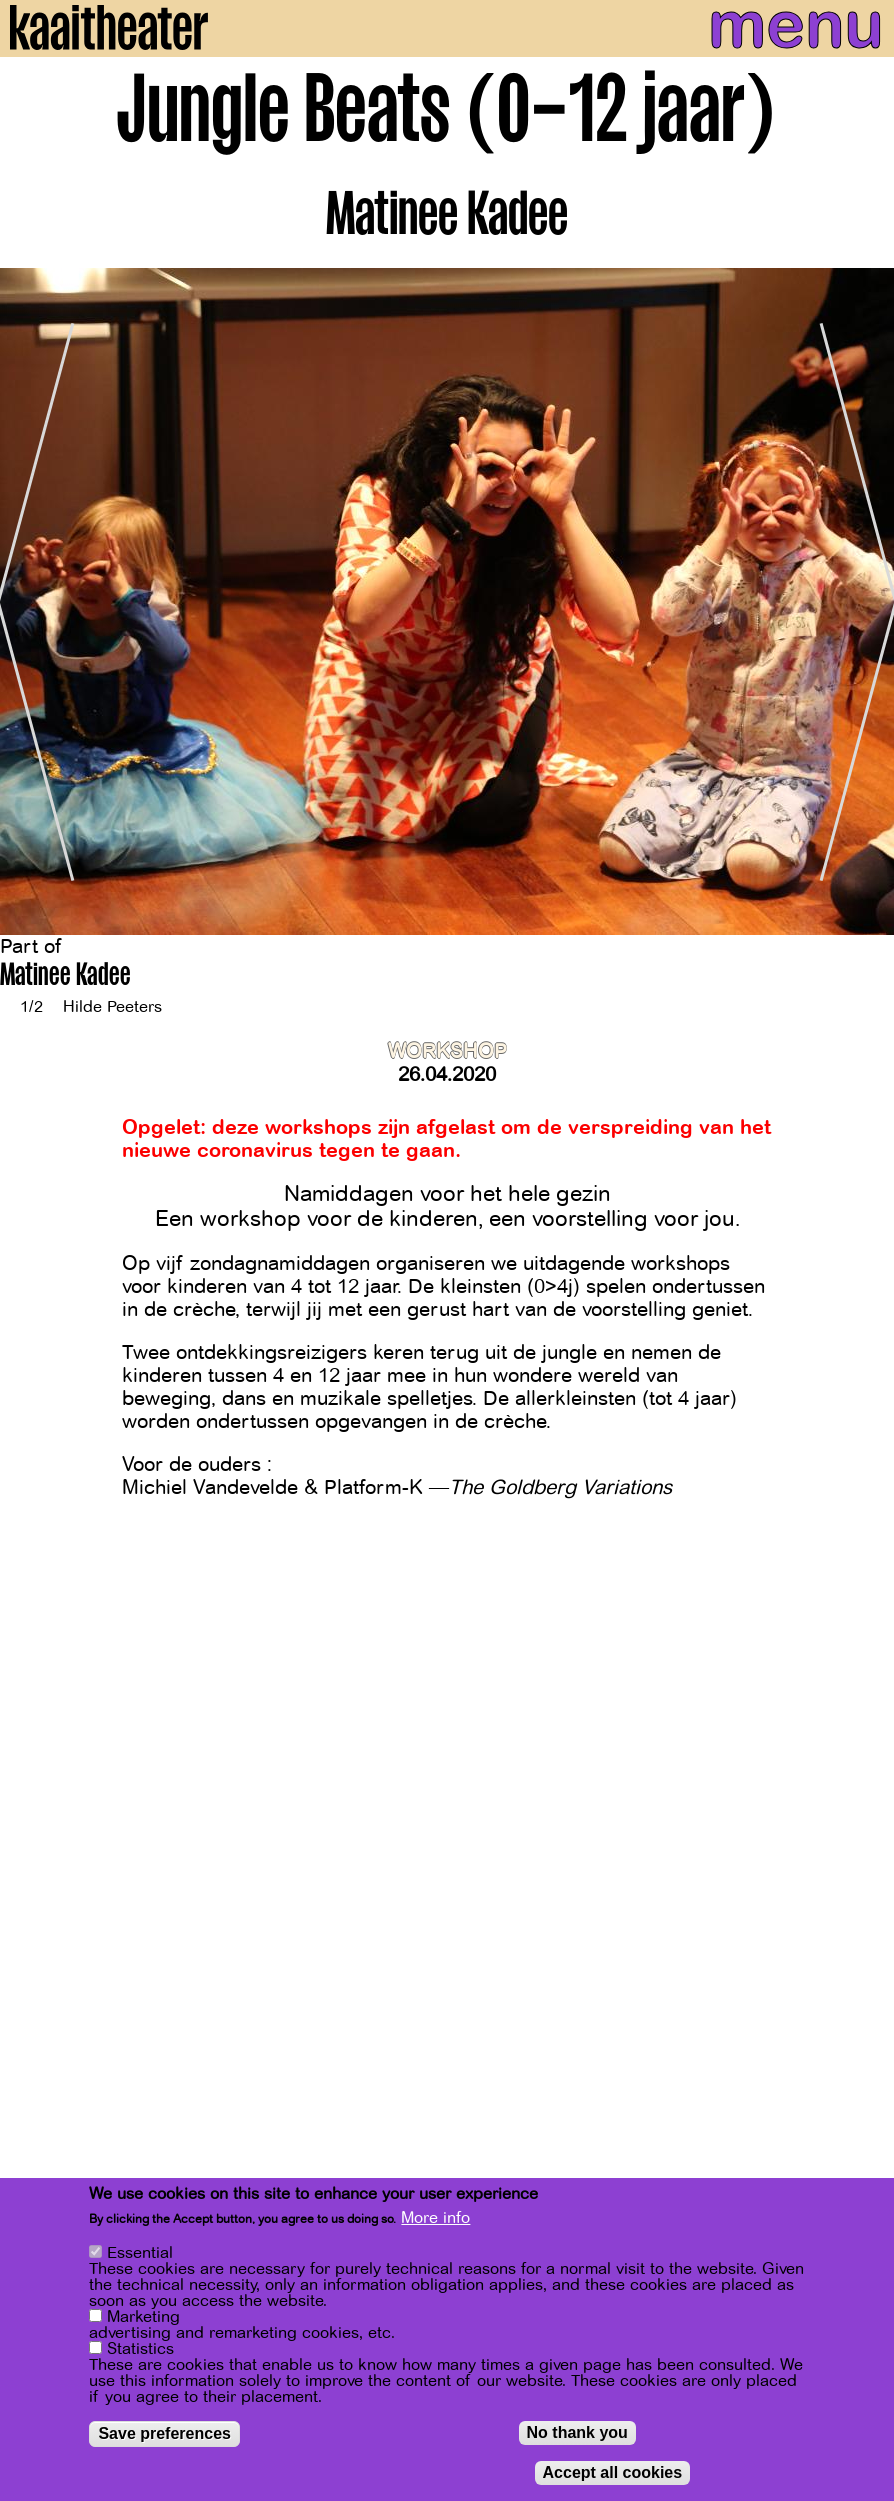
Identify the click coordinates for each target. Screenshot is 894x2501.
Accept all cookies (613, 2472)
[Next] (864, 601)
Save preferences (164, 2433)
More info (435, 2218)
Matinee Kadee (65, 977)
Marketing (143, 2317)
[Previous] (30, 601)
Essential (140, 2253)
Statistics (140, 2349)
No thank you (577, 2432)
